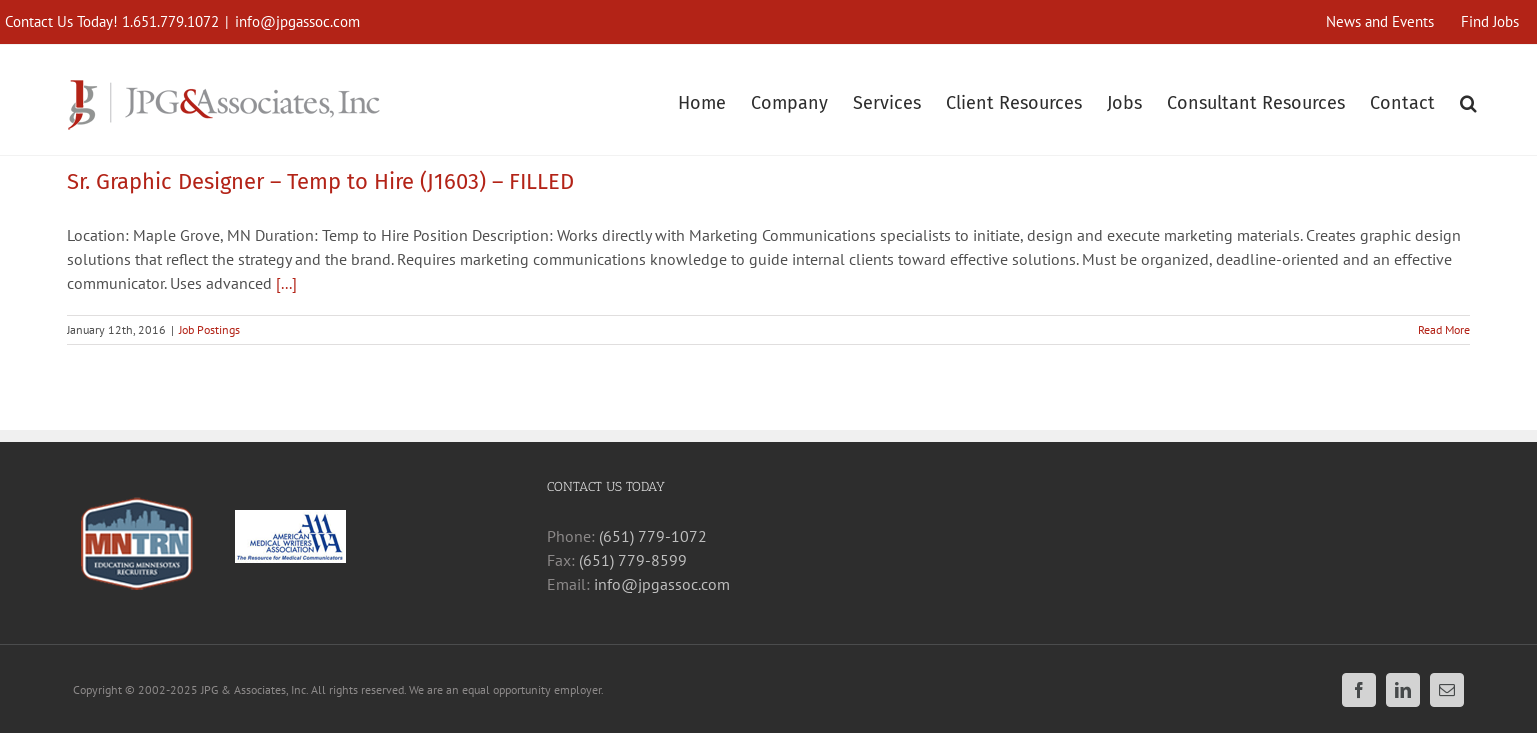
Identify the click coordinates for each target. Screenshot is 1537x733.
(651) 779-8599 (633, 560)
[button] (1468, 100)
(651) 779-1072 (653, 536)
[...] (286, 283)
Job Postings (209, 329)
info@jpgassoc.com (297, 21)
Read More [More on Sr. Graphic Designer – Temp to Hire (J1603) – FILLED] (1444, 329)
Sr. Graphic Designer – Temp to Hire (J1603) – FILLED (320, 181)
